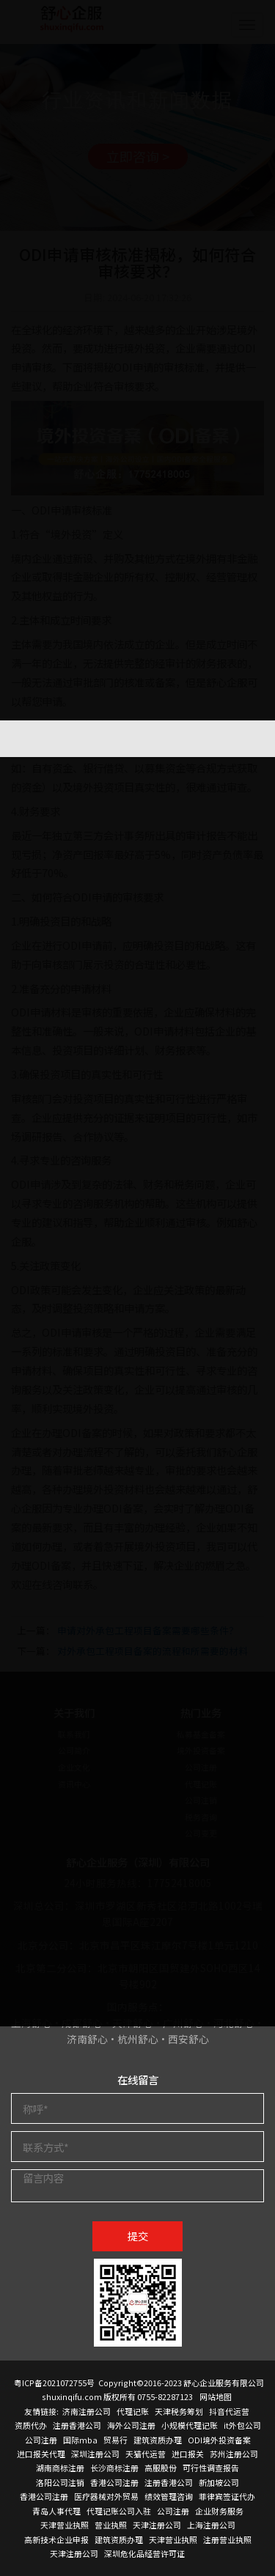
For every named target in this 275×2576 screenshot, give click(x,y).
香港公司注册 (114, 2482)
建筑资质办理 (157, 2440)
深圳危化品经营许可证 (144, 2553)
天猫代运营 (145, 2453)
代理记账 (133, 2411)
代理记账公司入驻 (119, 2511)
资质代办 (31, 2425)
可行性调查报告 (211, 2467)
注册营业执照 (227, 2539)
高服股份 (160, 2467)
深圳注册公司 (95, 2453)
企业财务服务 (219, 2511)
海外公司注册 (131, 2425)
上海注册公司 (211, 2525)
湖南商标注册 (60, 2467)
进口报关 (188, 2453)
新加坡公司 (219, 2482)
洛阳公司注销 (60, 2482)
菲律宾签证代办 (227, 2496)
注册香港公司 (77, 2425)
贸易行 (115, 2440)
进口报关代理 (41, 2453)
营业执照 (111, 2525)
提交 (138, 2235)
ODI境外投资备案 (219, 2440)
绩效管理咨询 (168, 2496)
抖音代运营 (229, 2411)
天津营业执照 (64, 2525)
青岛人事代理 (56, 2511)
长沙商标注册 (114, 2467)
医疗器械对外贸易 (106, 2496)
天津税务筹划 (179, 2411)
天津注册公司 (157, 2525)
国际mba (80, 2440)
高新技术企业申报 (56, 2539)
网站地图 (215, 2396)
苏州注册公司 (234, 2453)
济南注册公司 (86, 2411)
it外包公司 (242, 2425)
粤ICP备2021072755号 (54, 2382)
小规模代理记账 (189, 2425)
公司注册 (41, 2440)
